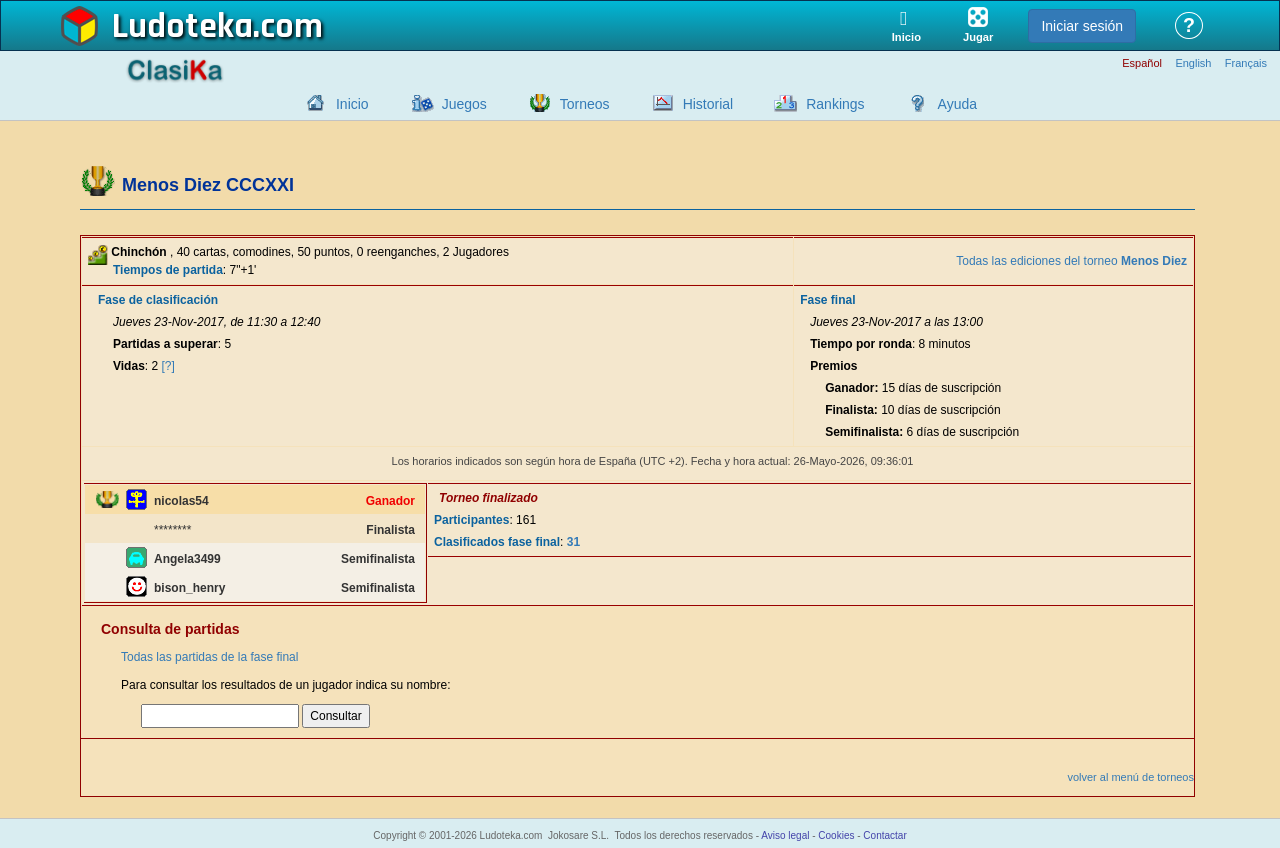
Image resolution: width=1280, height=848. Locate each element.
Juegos (464, 104)
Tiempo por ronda (861, 344)
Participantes (471, 520)
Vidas (129, 366)
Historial (708, 104)
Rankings (835, 104)
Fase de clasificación (158, 300)
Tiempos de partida (168, 270)
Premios (833, 366)
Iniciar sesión (1082, 26)
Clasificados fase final (497, 542)
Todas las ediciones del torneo (1071, 261)
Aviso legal (785, 835)
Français (1246, 63)
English (1193, 63)
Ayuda (957, 104)
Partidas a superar (165, 344)
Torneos (585, 104)
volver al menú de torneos (1130, 777)
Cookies (836, 835)
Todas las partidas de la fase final (209, 657)
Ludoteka (182, 27)
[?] (168, 366)
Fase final (827, 300)
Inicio (352, 104)
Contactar (884, 835)
